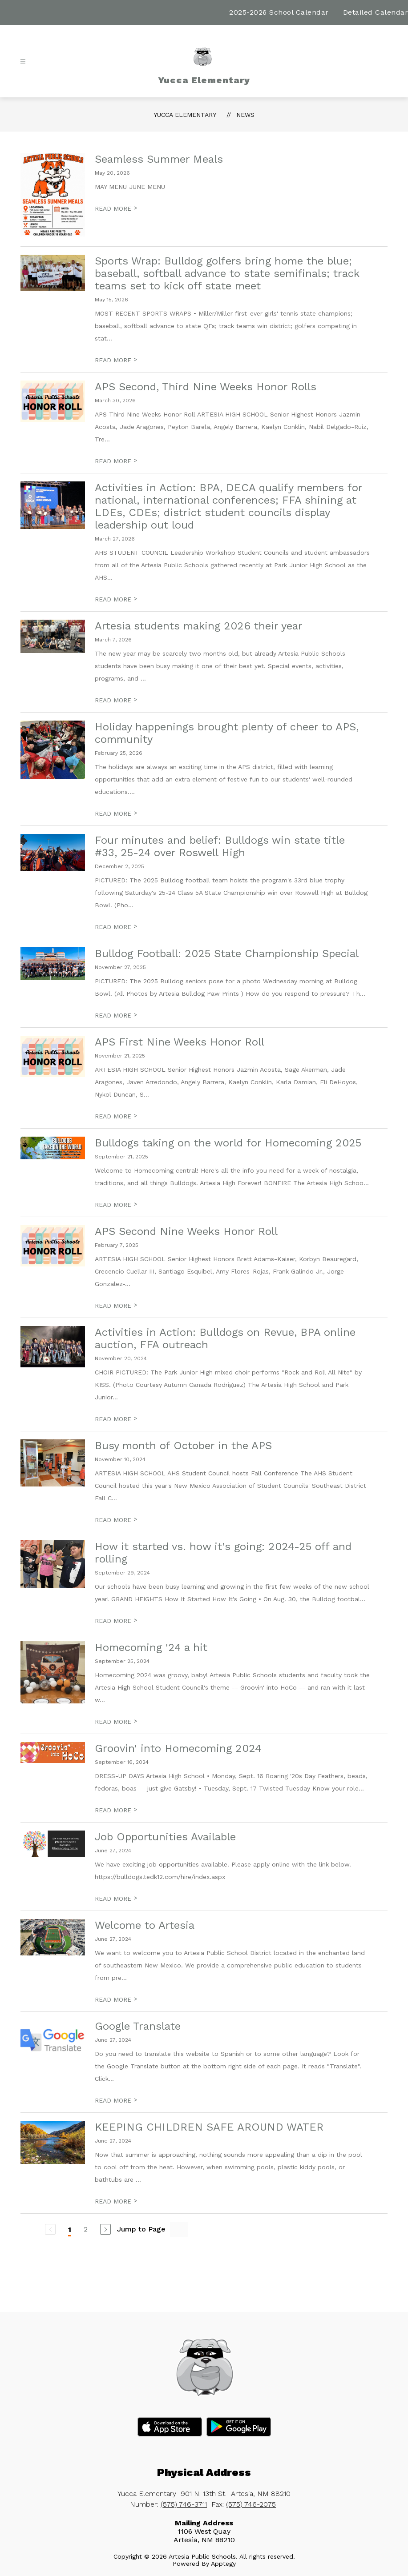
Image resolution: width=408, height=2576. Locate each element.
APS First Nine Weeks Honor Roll (179, 1042)
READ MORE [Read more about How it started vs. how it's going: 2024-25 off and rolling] (116, 1620)
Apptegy (223, 2563)
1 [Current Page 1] (69, 2229)
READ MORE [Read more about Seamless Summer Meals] (116, 208)
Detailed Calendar (375, 12)
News (245, 114)
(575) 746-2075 (251, 2504)
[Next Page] (105, 2229)
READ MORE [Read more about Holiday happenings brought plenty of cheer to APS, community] (116, 813)
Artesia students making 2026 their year (199, 626)
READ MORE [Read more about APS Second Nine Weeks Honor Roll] (116, 1305)
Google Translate (138, 2026)
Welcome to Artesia (144, 1925)
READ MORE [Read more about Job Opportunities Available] (116, 1898)
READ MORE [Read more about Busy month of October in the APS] (116, 1519)
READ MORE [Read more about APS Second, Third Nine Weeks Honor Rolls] (116, 461)
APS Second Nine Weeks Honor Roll (186, 1231)
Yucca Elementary (185, 114)
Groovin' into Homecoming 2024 (178, 1748)
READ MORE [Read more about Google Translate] (116, 2100)
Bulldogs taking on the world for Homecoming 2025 (228, 1143)
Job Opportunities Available (165, 1837)
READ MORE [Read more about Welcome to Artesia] (116, 1999)
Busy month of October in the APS (183, 1445)
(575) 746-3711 (184, 2504)
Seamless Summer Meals (159, 159)
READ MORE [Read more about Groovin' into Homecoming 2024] (116, 1810)
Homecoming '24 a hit (151, 1647)
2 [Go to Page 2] (86, 2229)
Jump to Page (141, 2229)
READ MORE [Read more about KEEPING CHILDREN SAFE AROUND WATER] (116, 2201)
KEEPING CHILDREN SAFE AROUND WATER (209, 2127)
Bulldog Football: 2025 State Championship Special (227, 953)
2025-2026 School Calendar (279, 12)
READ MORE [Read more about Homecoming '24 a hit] (116, 1721)
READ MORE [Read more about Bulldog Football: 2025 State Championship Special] (116, 1015)
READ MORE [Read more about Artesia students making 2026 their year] (116, 700)
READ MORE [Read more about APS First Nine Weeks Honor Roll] (116, 1116)
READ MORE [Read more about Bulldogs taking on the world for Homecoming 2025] (116, 1204)
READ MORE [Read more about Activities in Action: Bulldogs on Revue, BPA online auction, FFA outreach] (116, 1418)
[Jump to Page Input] (179, 2229)
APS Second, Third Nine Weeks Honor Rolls (205, 387)
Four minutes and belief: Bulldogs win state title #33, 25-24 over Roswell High (220, 846)
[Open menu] (23, 61)
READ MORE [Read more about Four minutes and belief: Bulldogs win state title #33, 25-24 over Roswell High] (116, 926)
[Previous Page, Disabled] (50, 2229)
